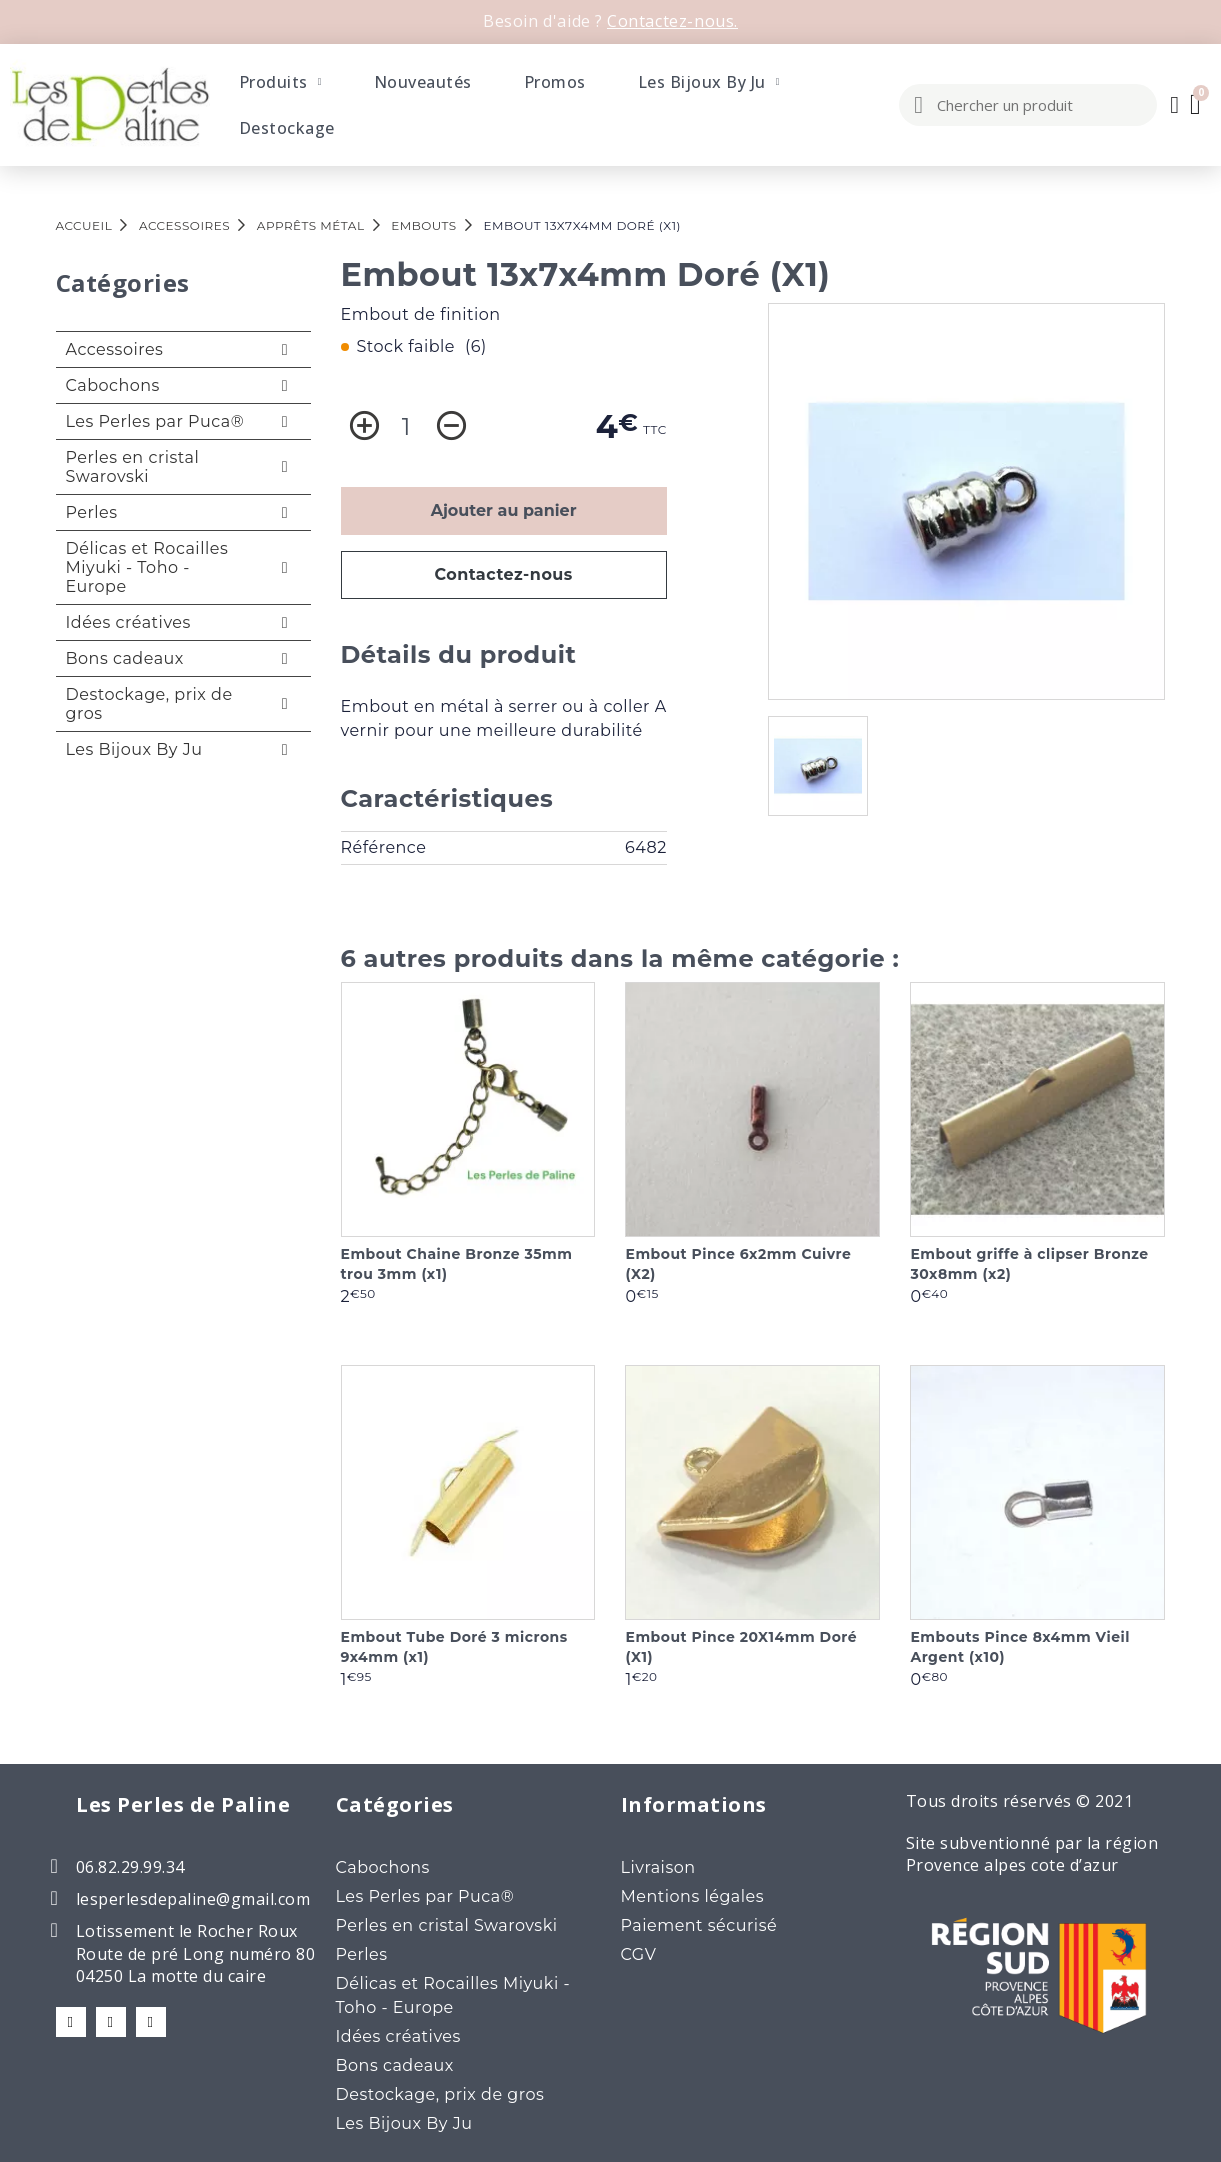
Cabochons (113, 385)
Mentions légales (693, 1896)
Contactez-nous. (672, 21)
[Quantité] (406, 427)
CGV (639, 1954)
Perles (92, 512)
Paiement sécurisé (699, 1925)
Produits (280, 82)
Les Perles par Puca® (155, 421)
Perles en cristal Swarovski (133, 467)
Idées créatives (128, 622)
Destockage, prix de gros (149, 704)
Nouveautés (423, 82)
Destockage (287, 128)
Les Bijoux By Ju (709, 82)
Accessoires (115, 349)
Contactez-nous (503, 574)
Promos (555, 82)
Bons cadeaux (125, 658)
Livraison (658, 1867)
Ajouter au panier (504, 510)
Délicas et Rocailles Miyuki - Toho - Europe (147, 567)
